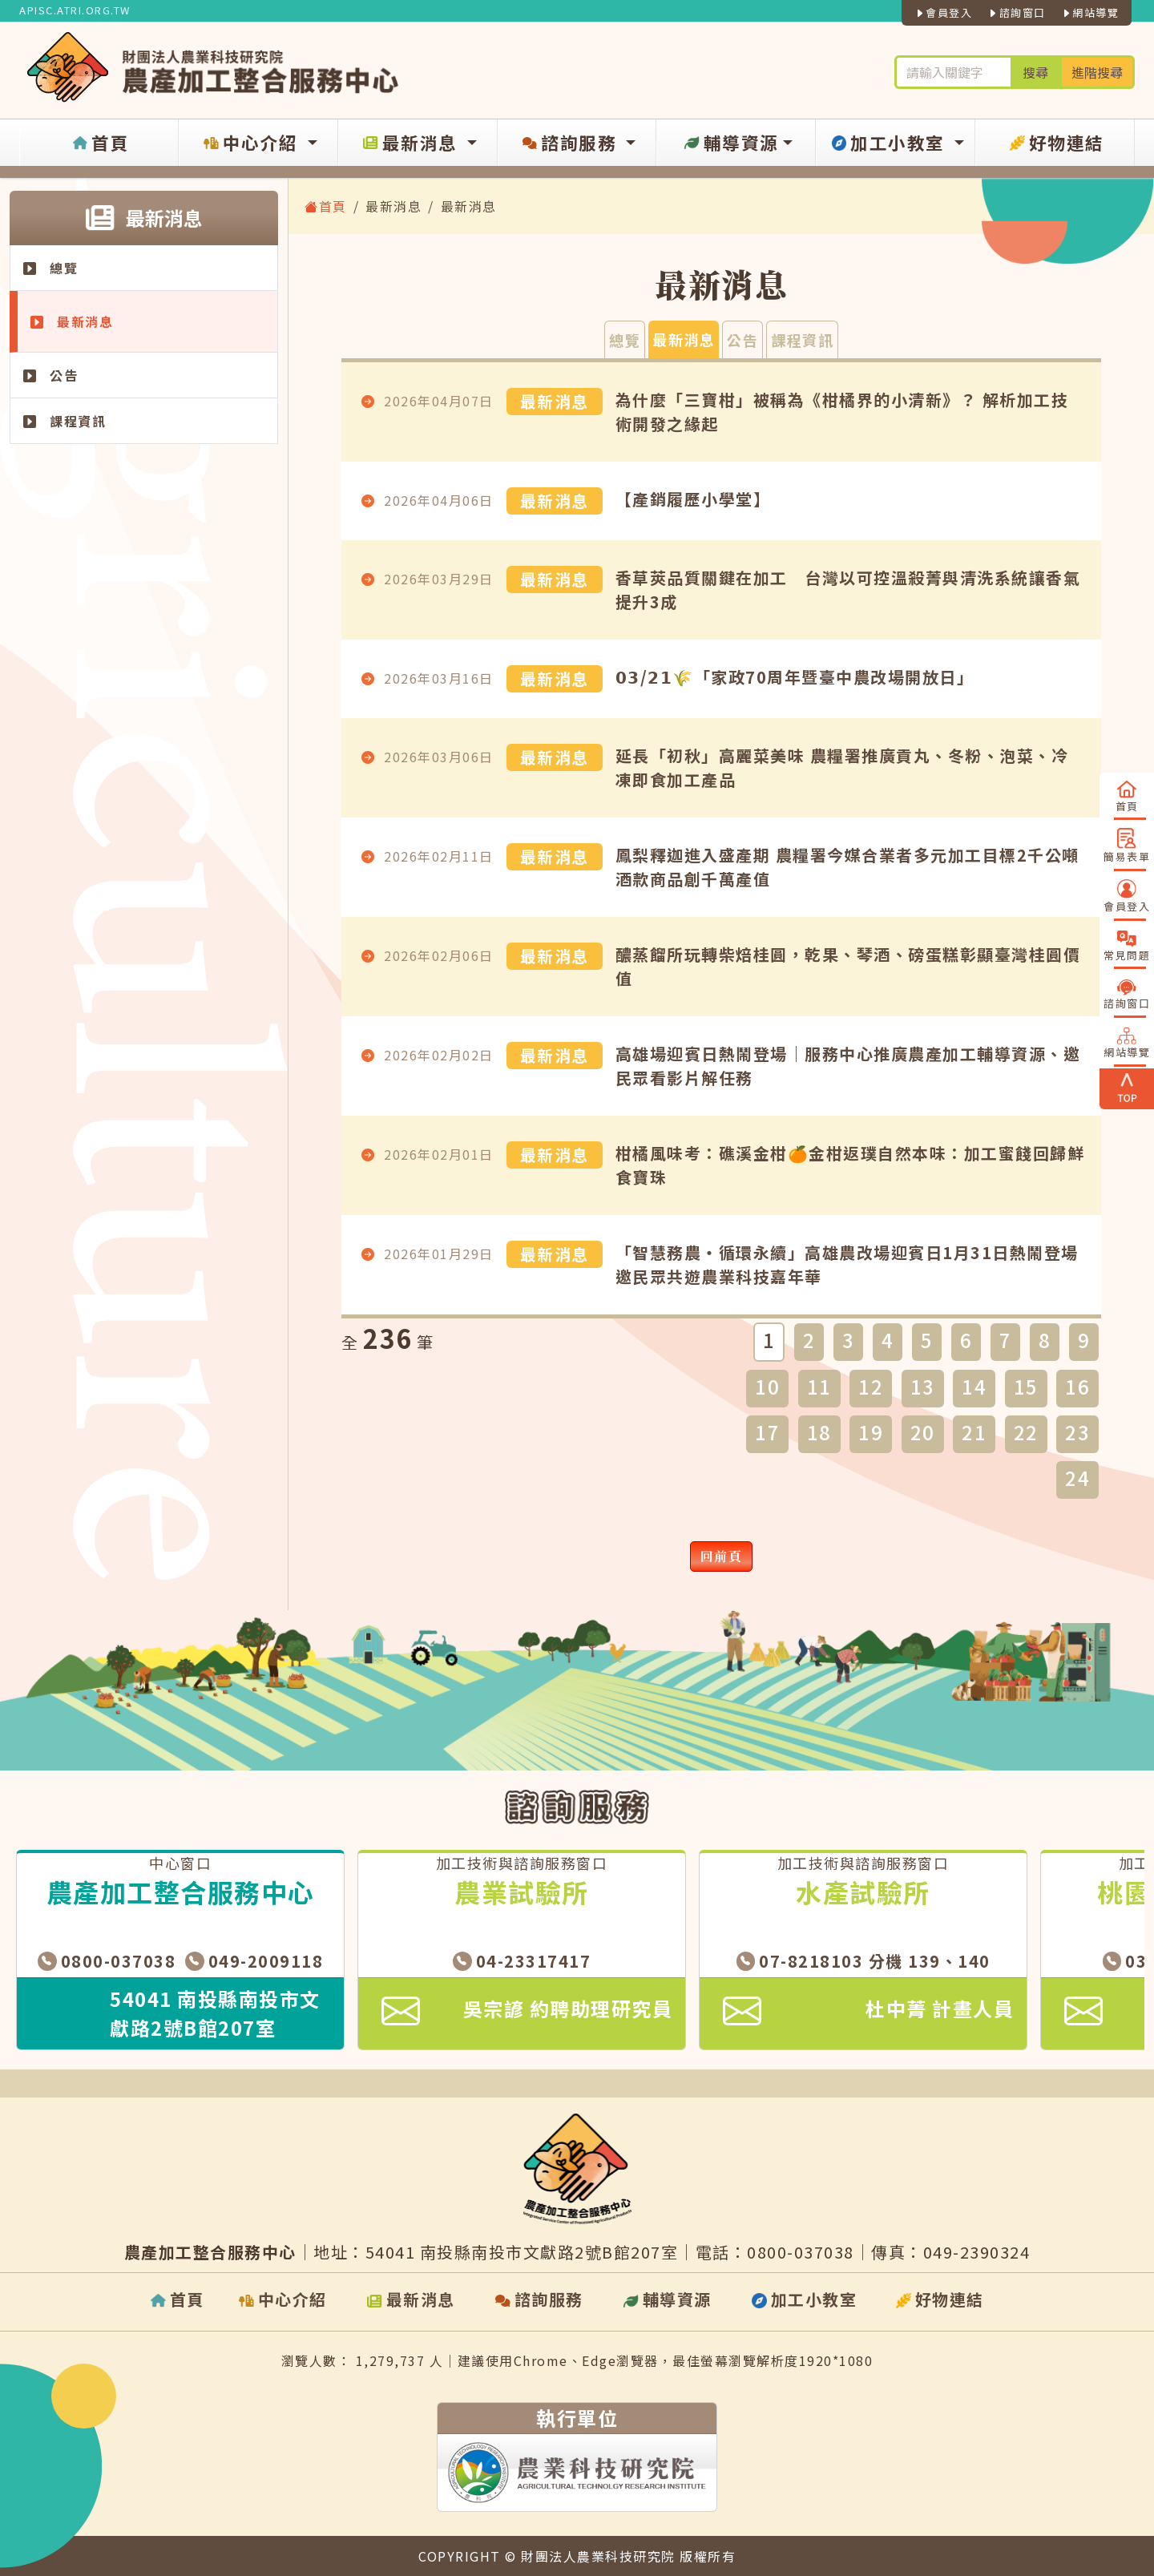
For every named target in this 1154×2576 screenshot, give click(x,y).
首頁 (99, 142)
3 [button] (848, 1340)
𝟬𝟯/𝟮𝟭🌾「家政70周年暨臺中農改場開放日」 (794, 676)
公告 (50, 375)
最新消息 (410, 142)
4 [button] (888, 1340)
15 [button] (1026, 1386)
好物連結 (1055, 142)
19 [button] (870, 1432)
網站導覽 (1090, 12)
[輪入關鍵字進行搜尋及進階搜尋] (952, 72)
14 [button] (974, 1386)
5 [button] (927, 1340)
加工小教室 (889, 142)
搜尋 (1035, 72)
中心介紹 (251, 142)
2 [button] (809, 1340)
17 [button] (767, 1432)
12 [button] (870, 1386)
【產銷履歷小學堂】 (693, 499)
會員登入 (943, 12)
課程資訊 (64, 420)
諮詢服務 (570, 142)
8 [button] (1045, 1340)
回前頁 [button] (721, 1556)
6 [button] (966, 1340)
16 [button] (1077, 1386)
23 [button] (1077, 1432)
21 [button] (974, 1432)
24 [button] (1077, 1478)
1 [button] (769, 1340)
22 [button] (1026, 1432)
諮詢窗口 (1016, 12)
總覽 (50, 267)
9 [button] (1084, 1340)
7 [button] (1005, 1340)
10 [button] (767, 1386)
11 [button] (819, 1386)
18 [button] (819, 1432)
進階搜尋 (1097, 72)
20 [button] (922, 1432)
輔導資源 (729, 142)
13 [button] (922, 1386)
